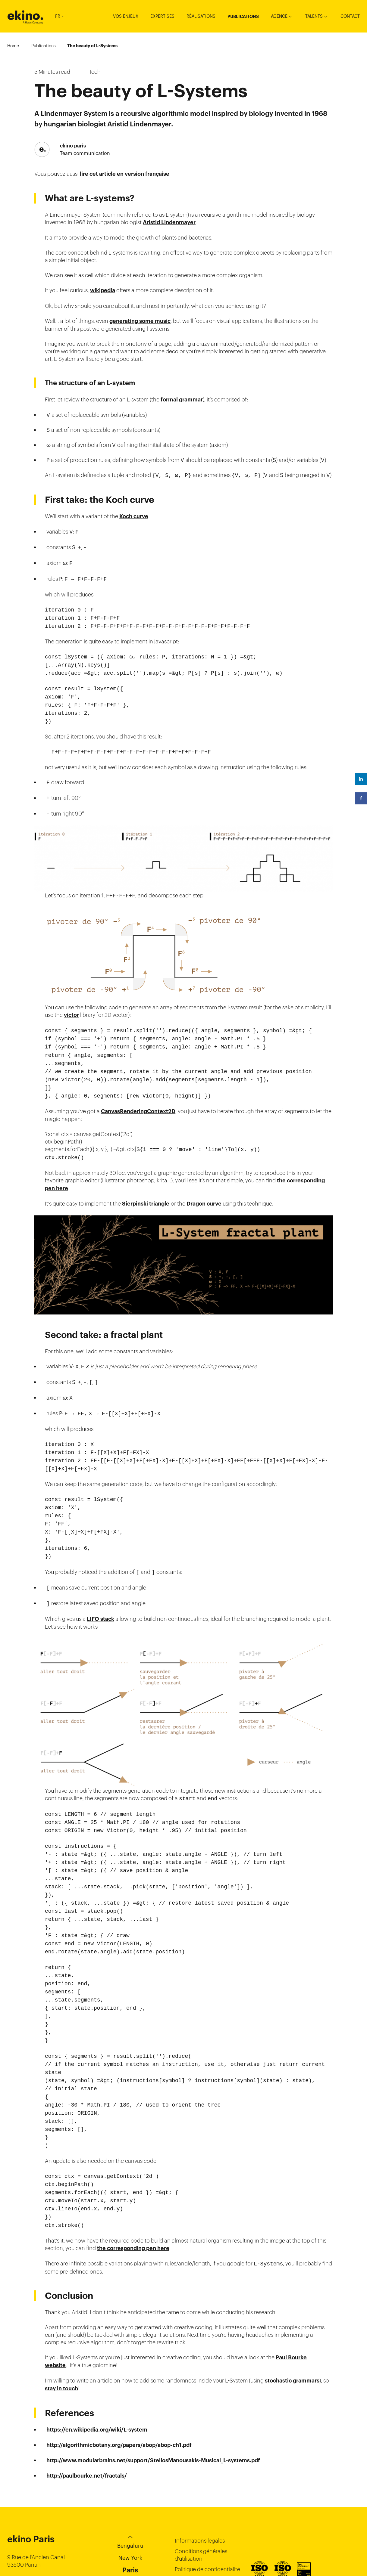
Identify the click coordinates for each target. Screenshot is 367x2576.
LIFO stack (100, 1588)
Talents (314, 16)
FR (59, 16)
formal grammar (182, 400)
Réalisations (201, 16)
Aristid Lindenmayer (169, 222)
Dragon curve (204, 1184)
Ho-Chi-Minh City (130, 2534)
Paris (130, 2510)
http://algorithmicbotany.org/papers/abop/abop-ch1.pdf (119, 2385)
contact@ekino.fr (29, 2530)
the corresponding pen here (133, 2189)
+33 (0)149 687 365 (32, 2521)
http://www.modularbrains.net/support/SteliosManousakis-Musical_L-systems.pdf (153, 2401)
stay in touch (61, 2329)
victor (71, 1002)
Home (13, 46)
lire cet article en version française (124, 174)
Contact (350, 16)
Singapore (130, 2522)
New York (130, 2498)
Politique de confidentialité (207, 2509)
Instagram (356, 2539)
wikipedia (102, 290)
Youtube (356, 2551)
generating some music (140, 321)
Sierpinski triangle (145, 1184)
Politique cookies (195, 2520)
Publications (243, 17)
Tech (95, 72)
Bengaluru (130, 2486)
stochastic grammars (292, 2321)
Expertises (162, 16)
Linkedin (356, 2527)
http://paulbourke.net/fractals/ (86, 2416)
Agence (279, 16)
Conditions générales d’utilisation (201, 2495)
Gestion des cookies (199, 2530)
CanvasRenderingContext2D (138, 1093)
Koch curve (133, 516)
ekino (25, 15)
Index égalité (190, 2541)
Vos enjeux (125, 16)
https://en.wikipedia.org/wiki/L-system (96, 2370)
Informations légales (200, 2481)
